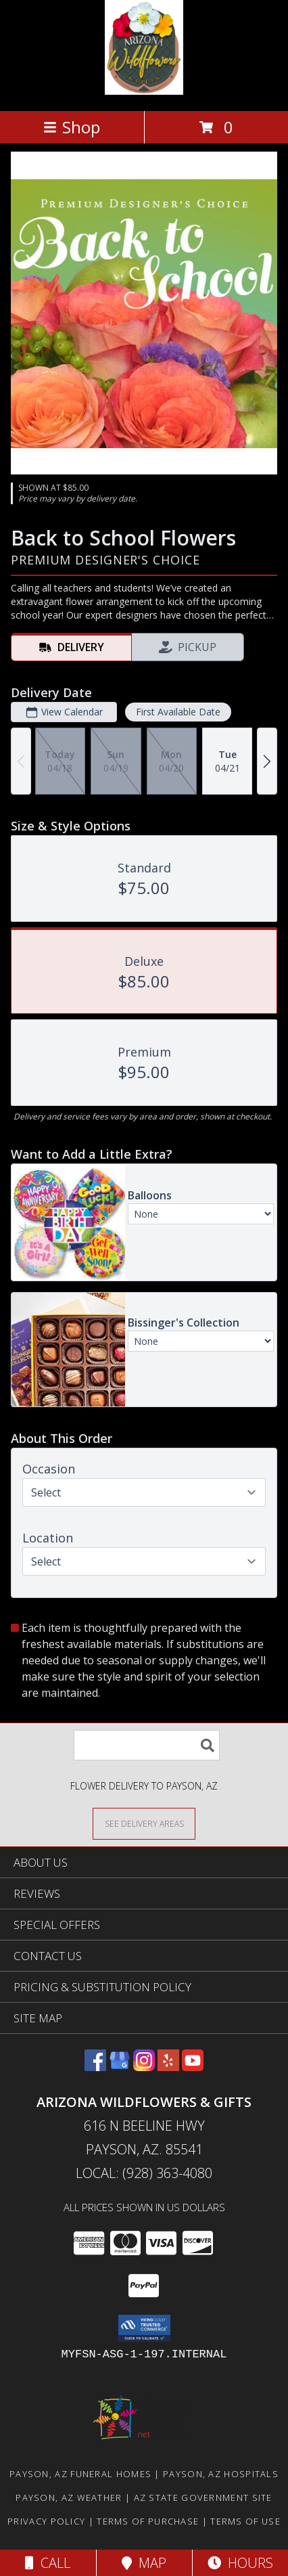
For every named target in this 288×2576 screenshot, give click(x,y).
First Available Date (178, 711)
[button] (144, 2328)
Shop (71, 127)
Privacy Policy (46, 2521)
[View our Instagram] (144, 2066)
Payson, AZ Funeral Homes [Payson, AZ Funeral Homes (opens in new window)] (80, 2474)
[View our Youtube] (192, 2066)
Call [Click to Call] (47, 2563)
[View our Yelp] (168, 2066)
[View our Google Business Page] (119, 2066)
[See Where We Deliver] (144, 1823)
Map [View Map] (144, 2563)
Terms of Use (245, 2521)
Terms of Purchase (148, 2521)
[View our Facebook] (95, 2066)
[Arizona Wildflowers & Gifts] (144, 91)
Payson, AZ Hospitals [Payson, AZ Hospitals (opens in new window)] (221, 2474)
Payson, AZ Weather (69, 2497)
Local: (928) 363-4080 (144, 2173)
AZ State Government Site (203, 2497)
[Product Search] (147, 1745)
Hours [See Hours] (240, 2563)
